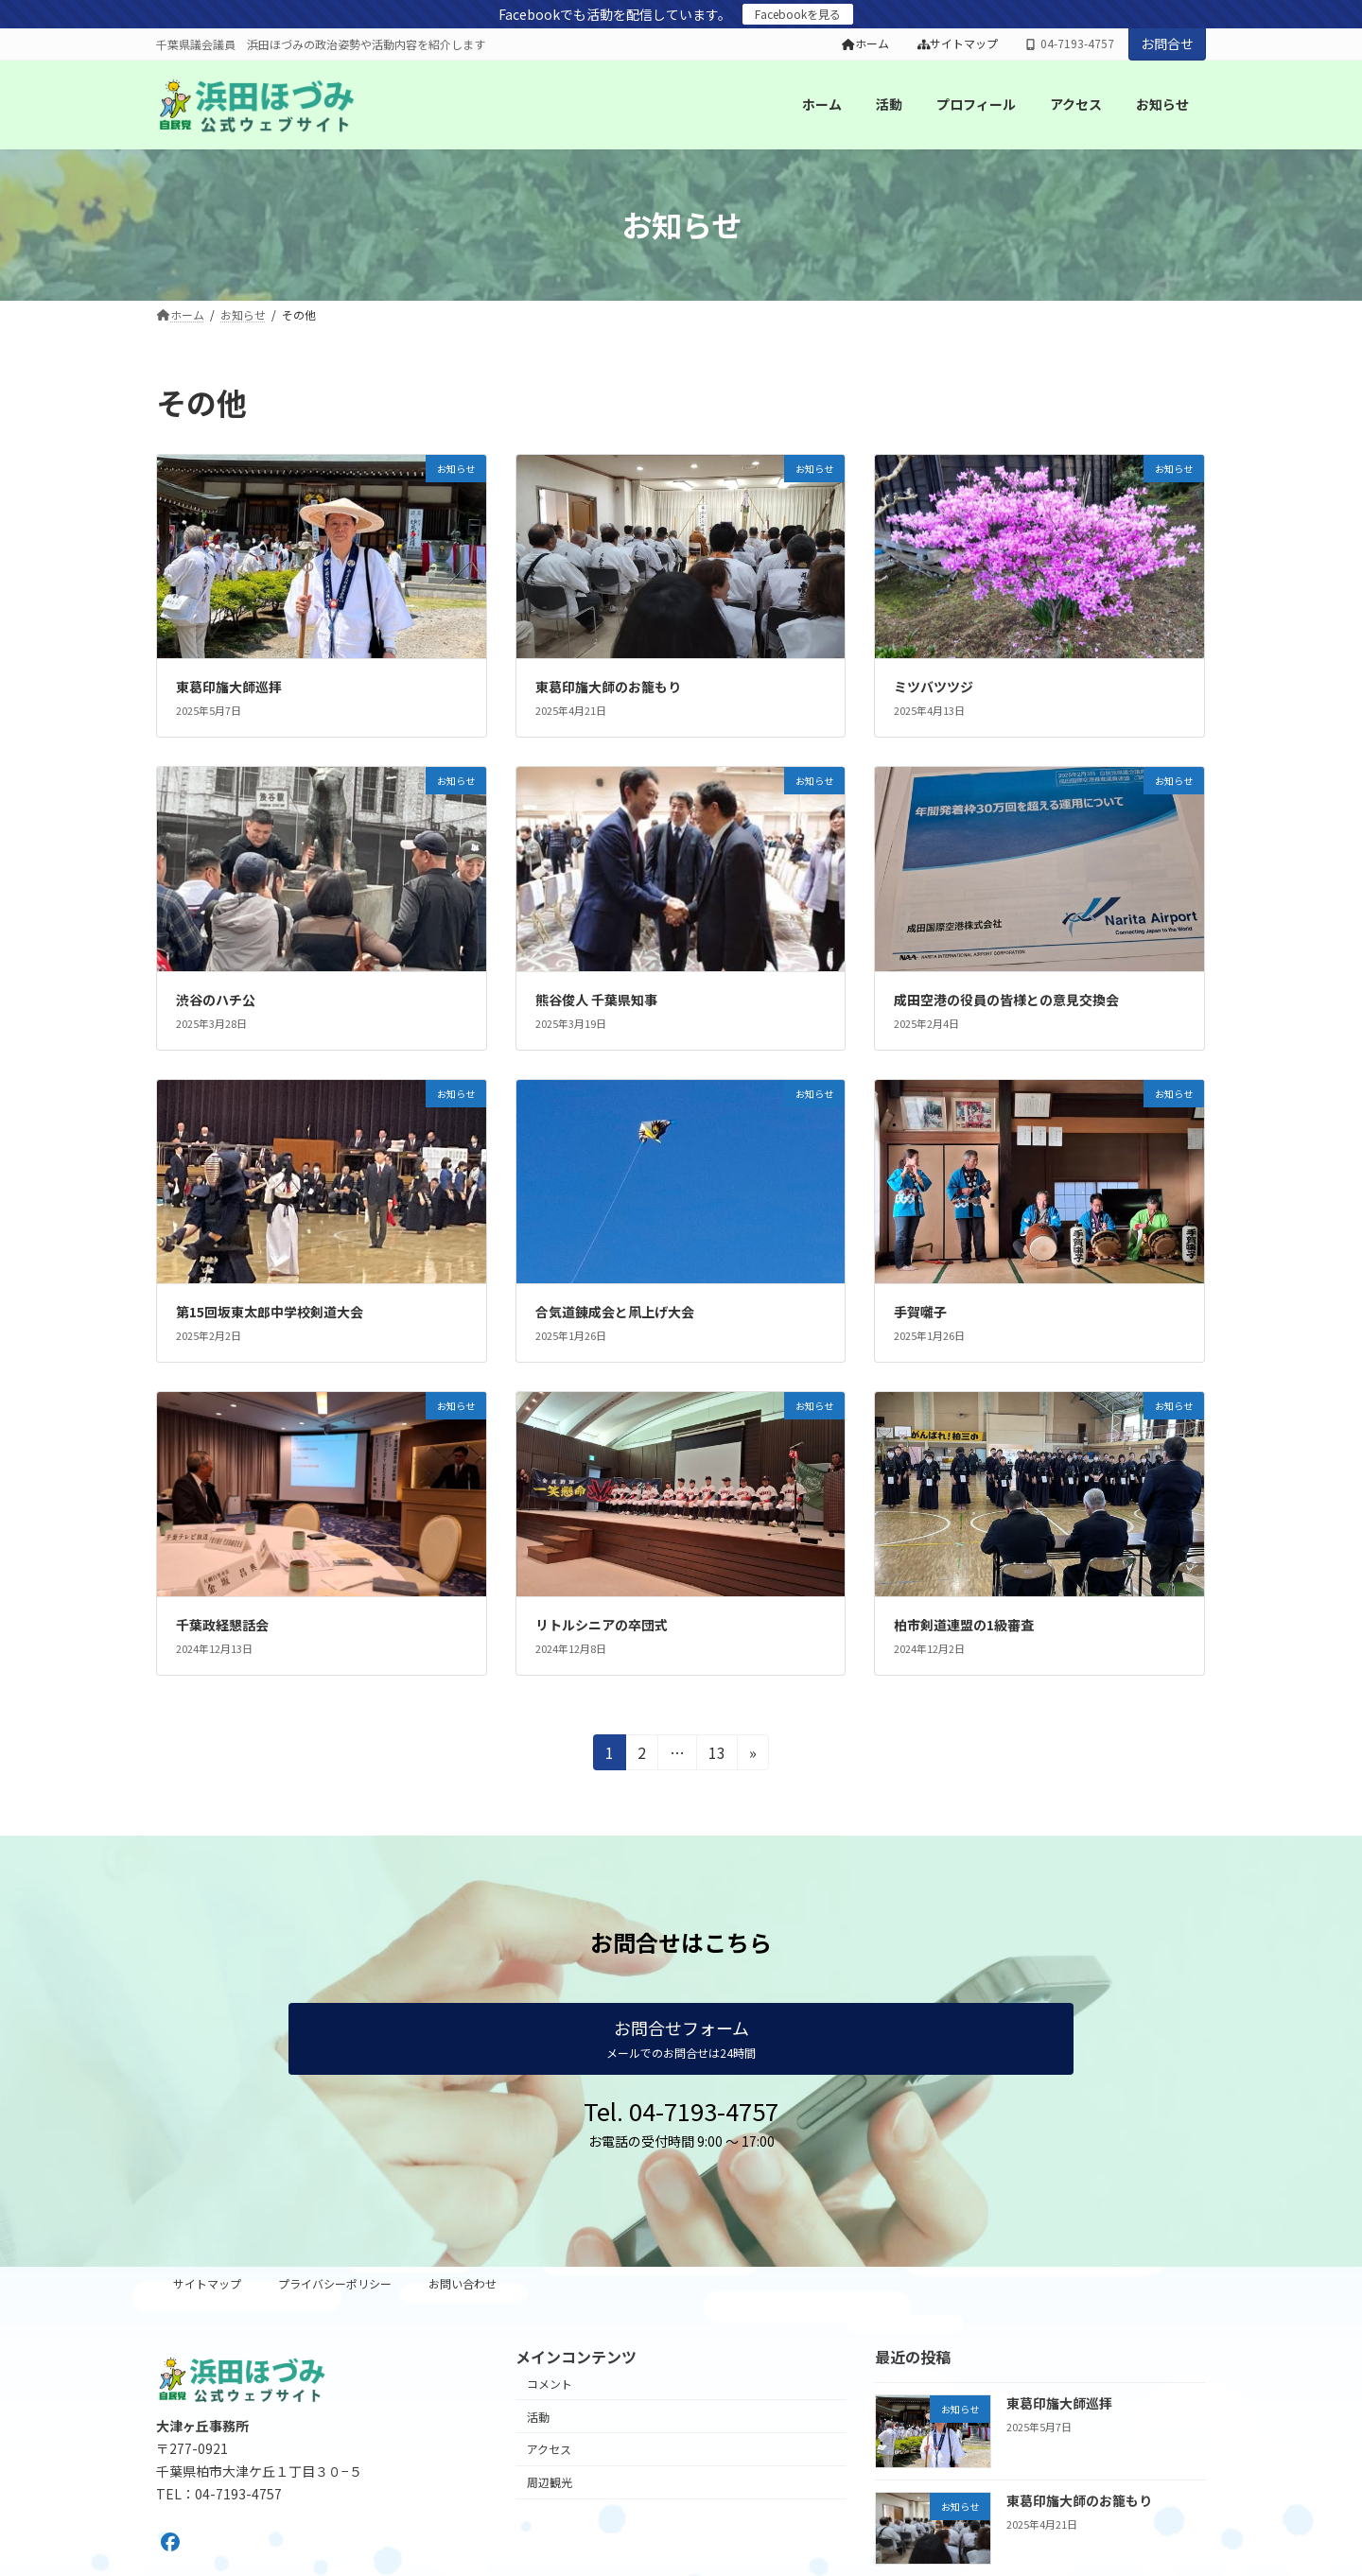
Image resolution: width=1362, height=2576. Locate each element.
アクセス (549, 2449)
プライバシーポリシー (335, 2283)
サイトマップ (958, 43)
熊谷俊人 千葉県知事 (596, 999)
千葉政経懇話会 (222, 1624)
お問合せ (1167, 43)
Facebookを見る (798, 14)
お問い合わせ (462, 2283)
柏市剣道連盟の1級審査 (964, 1624)
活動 (538, 2417)
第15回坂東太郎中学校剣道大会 (269, 1311)
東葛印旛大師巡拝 (229, 686)
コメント (549, 2384)
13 (716, 1755)
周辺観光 (549, 2482)
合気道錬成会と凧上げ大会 (614, 1311)
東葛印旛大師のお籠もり (608, 686)
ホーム (865, 43)
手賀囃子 (920, 1311)
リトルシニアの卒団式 (601, 1624)
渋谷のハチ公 (215, 999)
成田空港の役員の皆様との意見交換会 (1006, 999)
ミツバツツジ (933, 686)
